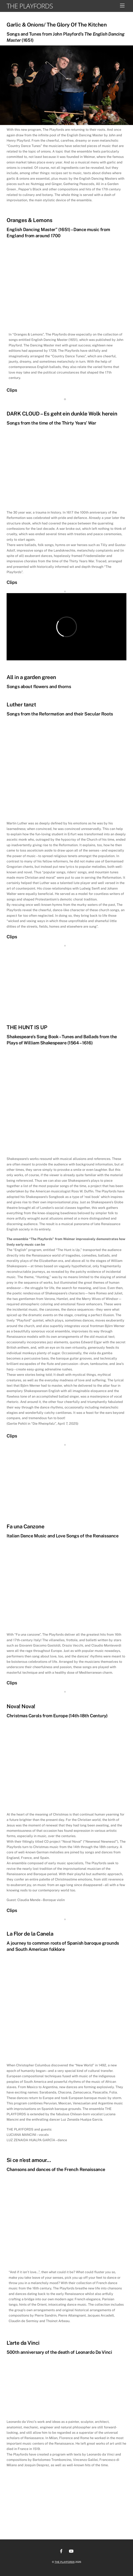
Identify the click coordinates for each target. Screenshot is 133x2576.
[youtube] (71, 2550)
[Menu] (122, 6)
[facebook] (61, 2550)
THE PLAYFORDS (65, 2561)
